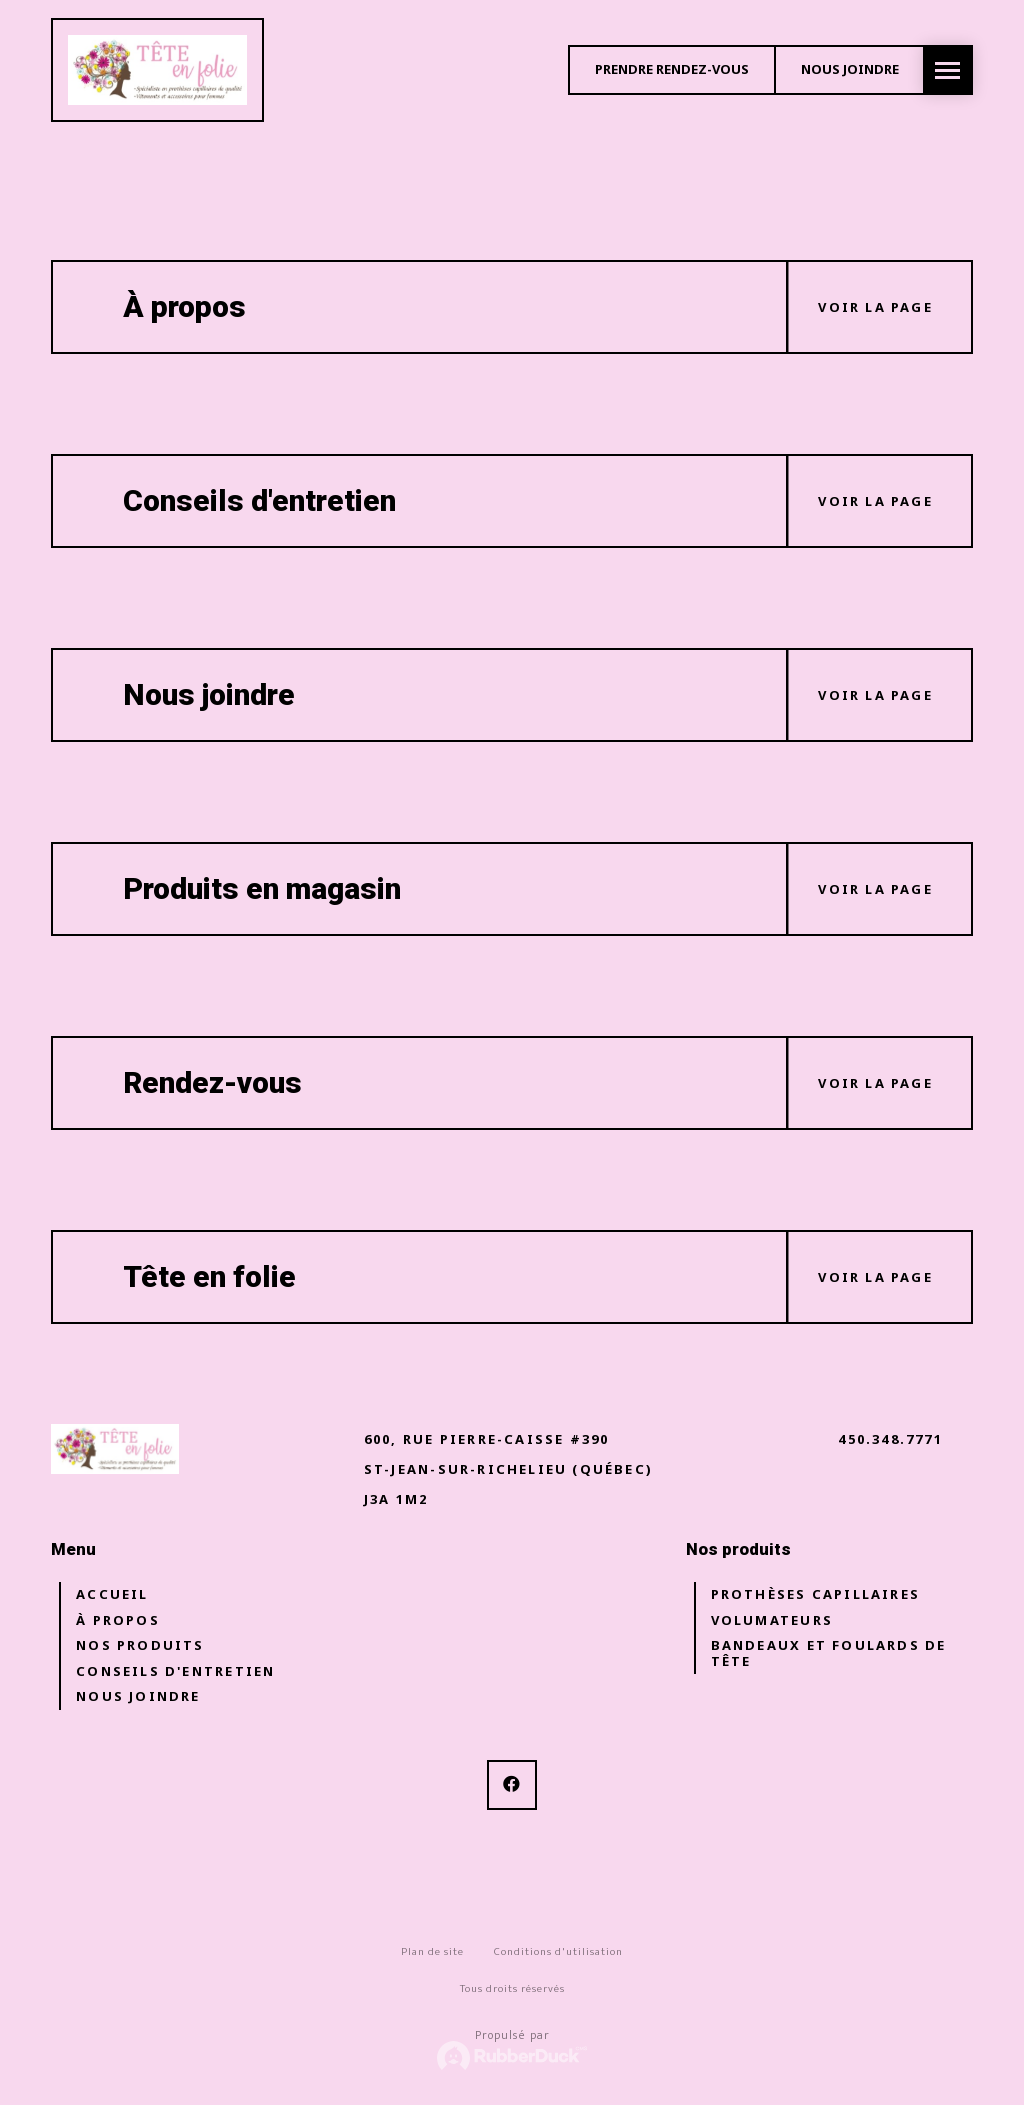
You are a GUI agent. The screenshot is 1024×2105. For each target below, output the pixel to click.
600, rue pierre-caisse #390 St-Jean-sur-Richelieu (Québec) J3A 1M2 (508, 1469)
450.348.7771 (890, 1439)
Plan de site (432, 1951)
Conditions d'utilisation (558, 1951)
